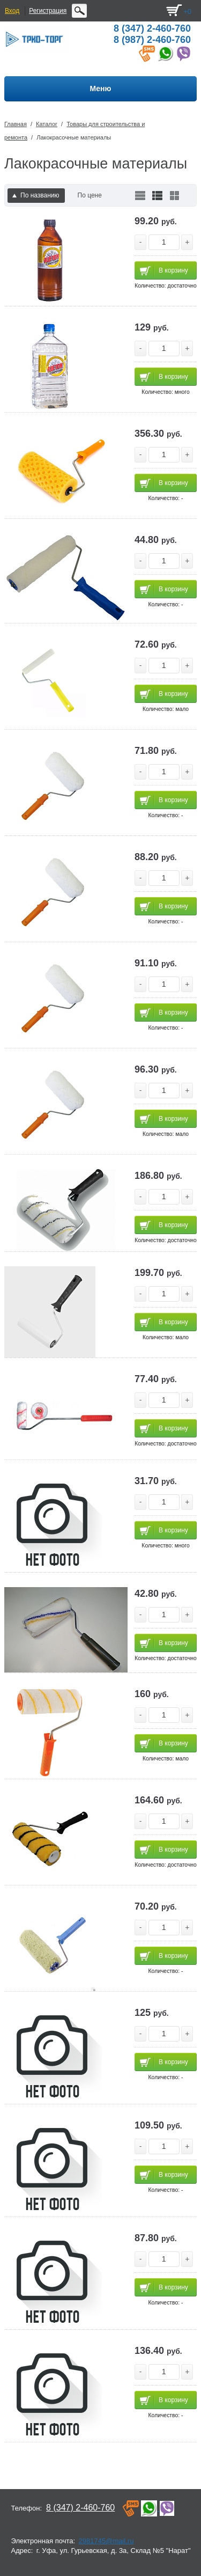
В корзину (173, 270)
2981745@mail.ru (106, 2541)
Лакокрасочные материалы (73, 137)
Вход (12, 10)
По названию (35, 195)
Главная (15, 124)
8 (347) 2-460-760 (152, 28)
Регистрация (47, 10)
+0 (187, 12)
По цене (90, 195)
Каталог (46, 124)
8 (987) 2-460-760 (152, 39)
